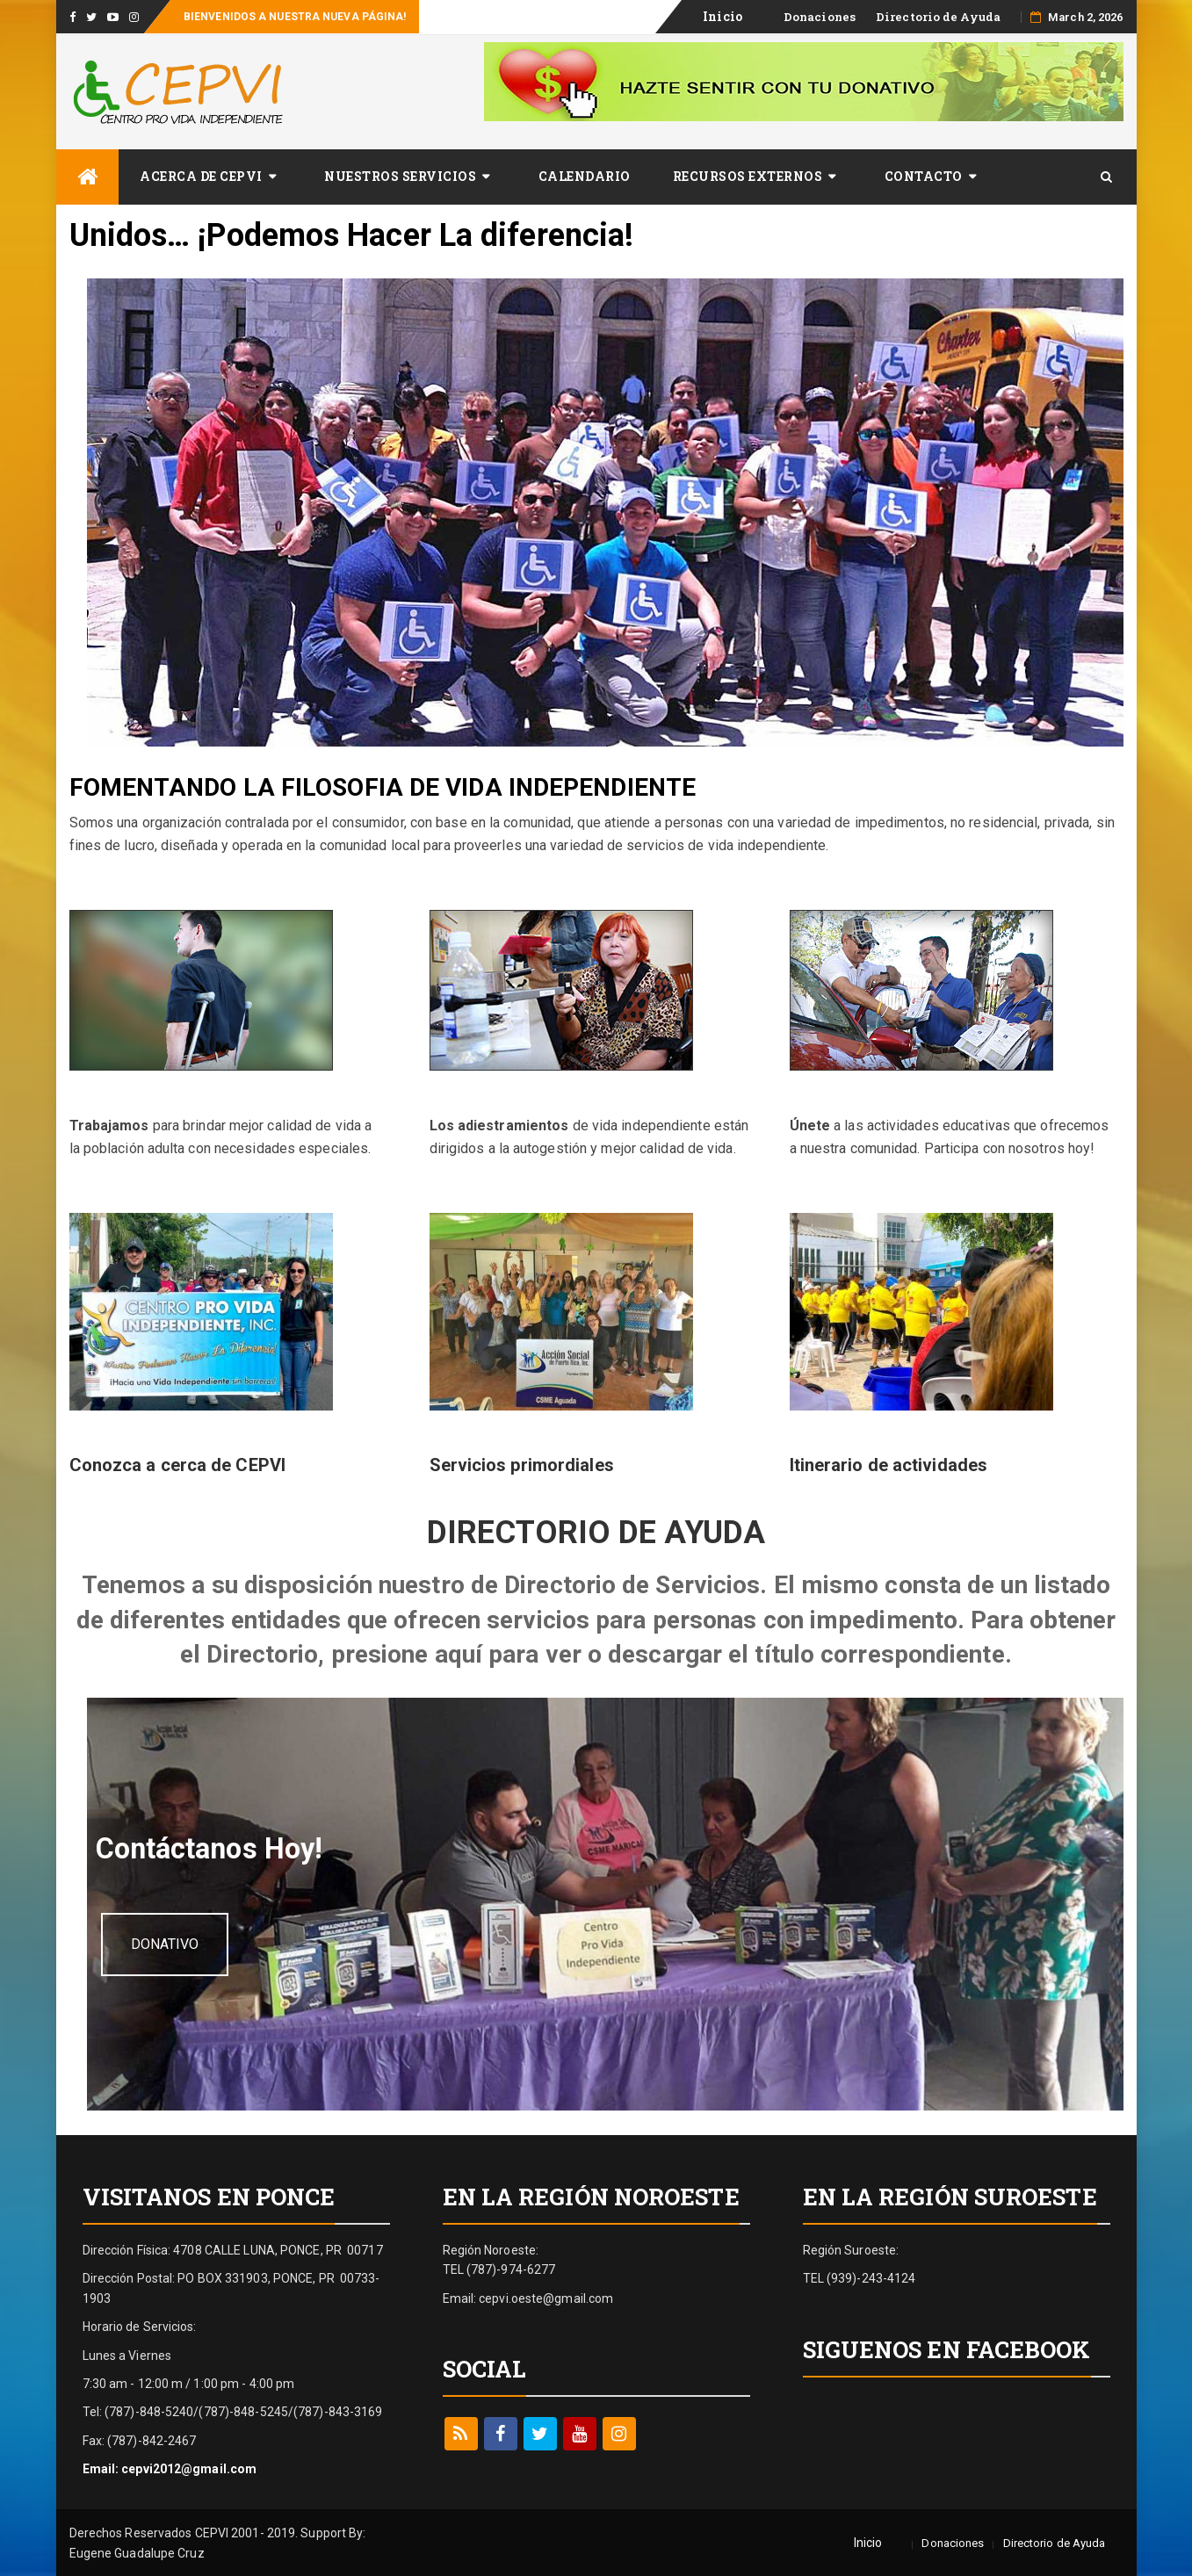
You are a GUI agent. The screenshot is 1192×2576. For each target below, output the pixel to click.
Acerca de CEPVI (201, 176)
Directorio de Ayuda (938, 17)
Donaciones (820, 17)
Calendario (584, 176)
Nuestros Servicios (400, 176)
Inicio (868, 2540)
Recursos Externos (748, 176)
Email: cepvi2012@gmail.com (170, 2466)
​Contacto (924, 176)
